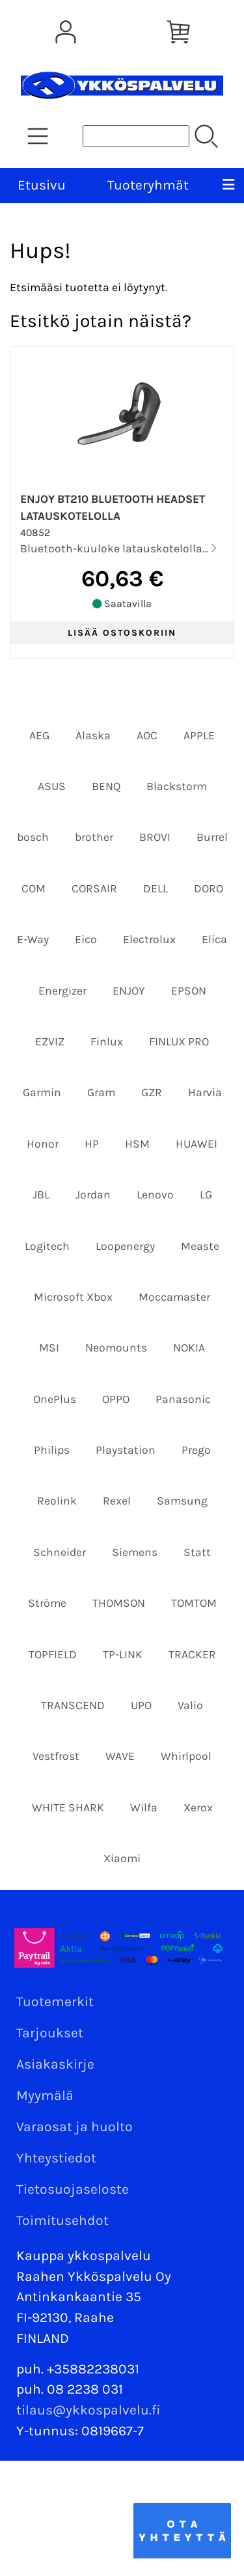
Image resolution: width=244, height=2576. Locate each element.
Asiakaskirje (55, 2064)
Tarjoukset (49, 2033)
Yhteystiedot (56, 2158)
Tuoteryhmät (148, 185)
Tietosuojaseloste (72, 2189)
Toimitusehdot (62, 2220)
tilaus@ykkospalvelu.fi (88, 2410)
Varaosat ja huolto (74, 2126)
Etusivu (42, 185)
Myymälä (45, 2095)
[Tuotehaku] (136, 136)
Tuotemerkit (55, 2001)
